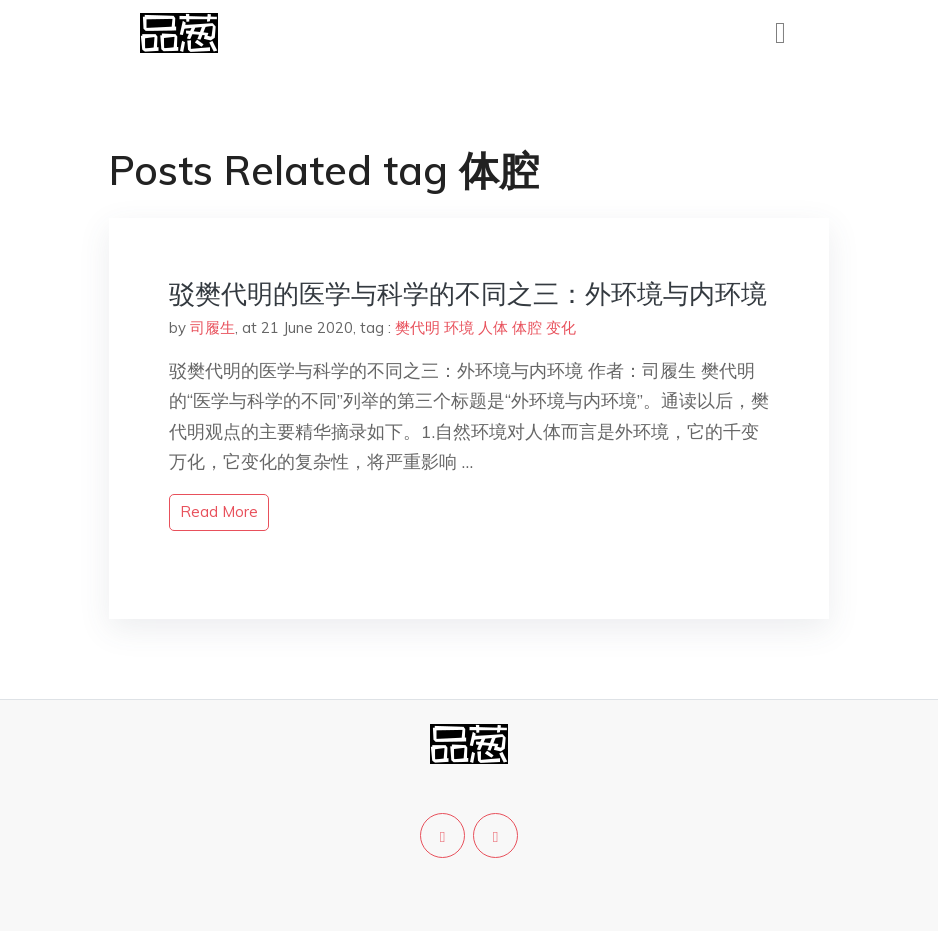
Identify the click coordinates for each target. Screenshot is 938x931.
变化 (561, 327)
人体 (493, 327)
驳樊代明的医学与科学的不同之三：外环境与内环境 (468, 293)
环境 (459, 327)
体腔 (527, 327)
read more (219, 511)
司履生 (212, 327)
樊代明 (417, 327)
